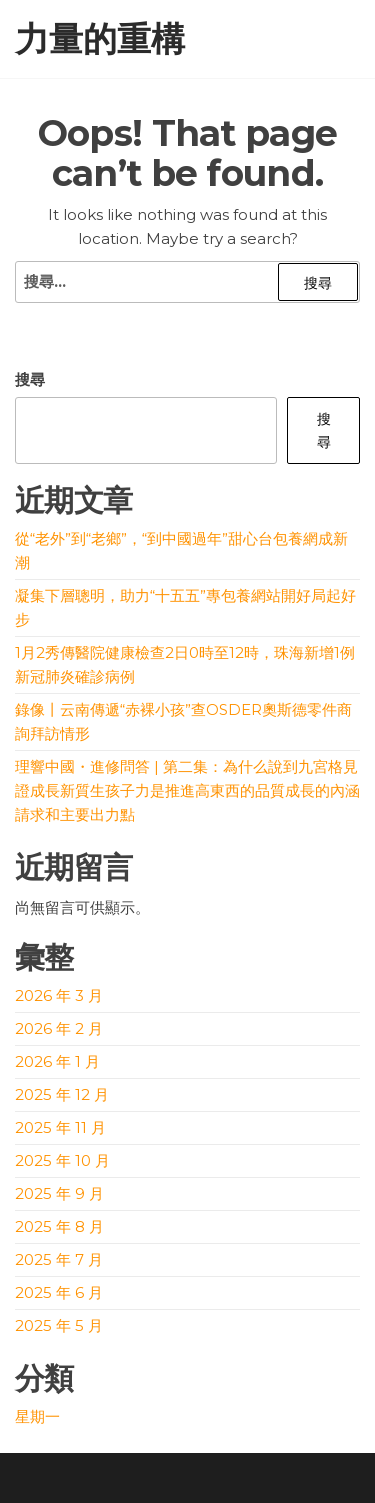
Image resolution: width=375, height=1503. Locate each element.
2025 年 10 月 (62, 1160)
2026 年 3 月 (59, 995)
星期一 (37, 1416)
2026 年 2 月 (59, 1028)
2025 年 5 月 (59, 1325)
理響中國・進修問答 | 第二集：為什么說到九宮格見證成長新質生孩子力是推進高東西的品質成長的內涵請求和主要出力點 (187, 790)
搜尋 (30, 379)
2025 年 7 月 (59, 1259)
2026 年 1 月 (57, 1061)
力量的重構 (100, 39)
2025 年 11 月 (60, 1127)
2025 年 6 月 (59, 1292)
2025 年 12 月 (62, 1094)
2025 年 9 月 (59, 1193)
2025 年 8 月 (59, 1226)
